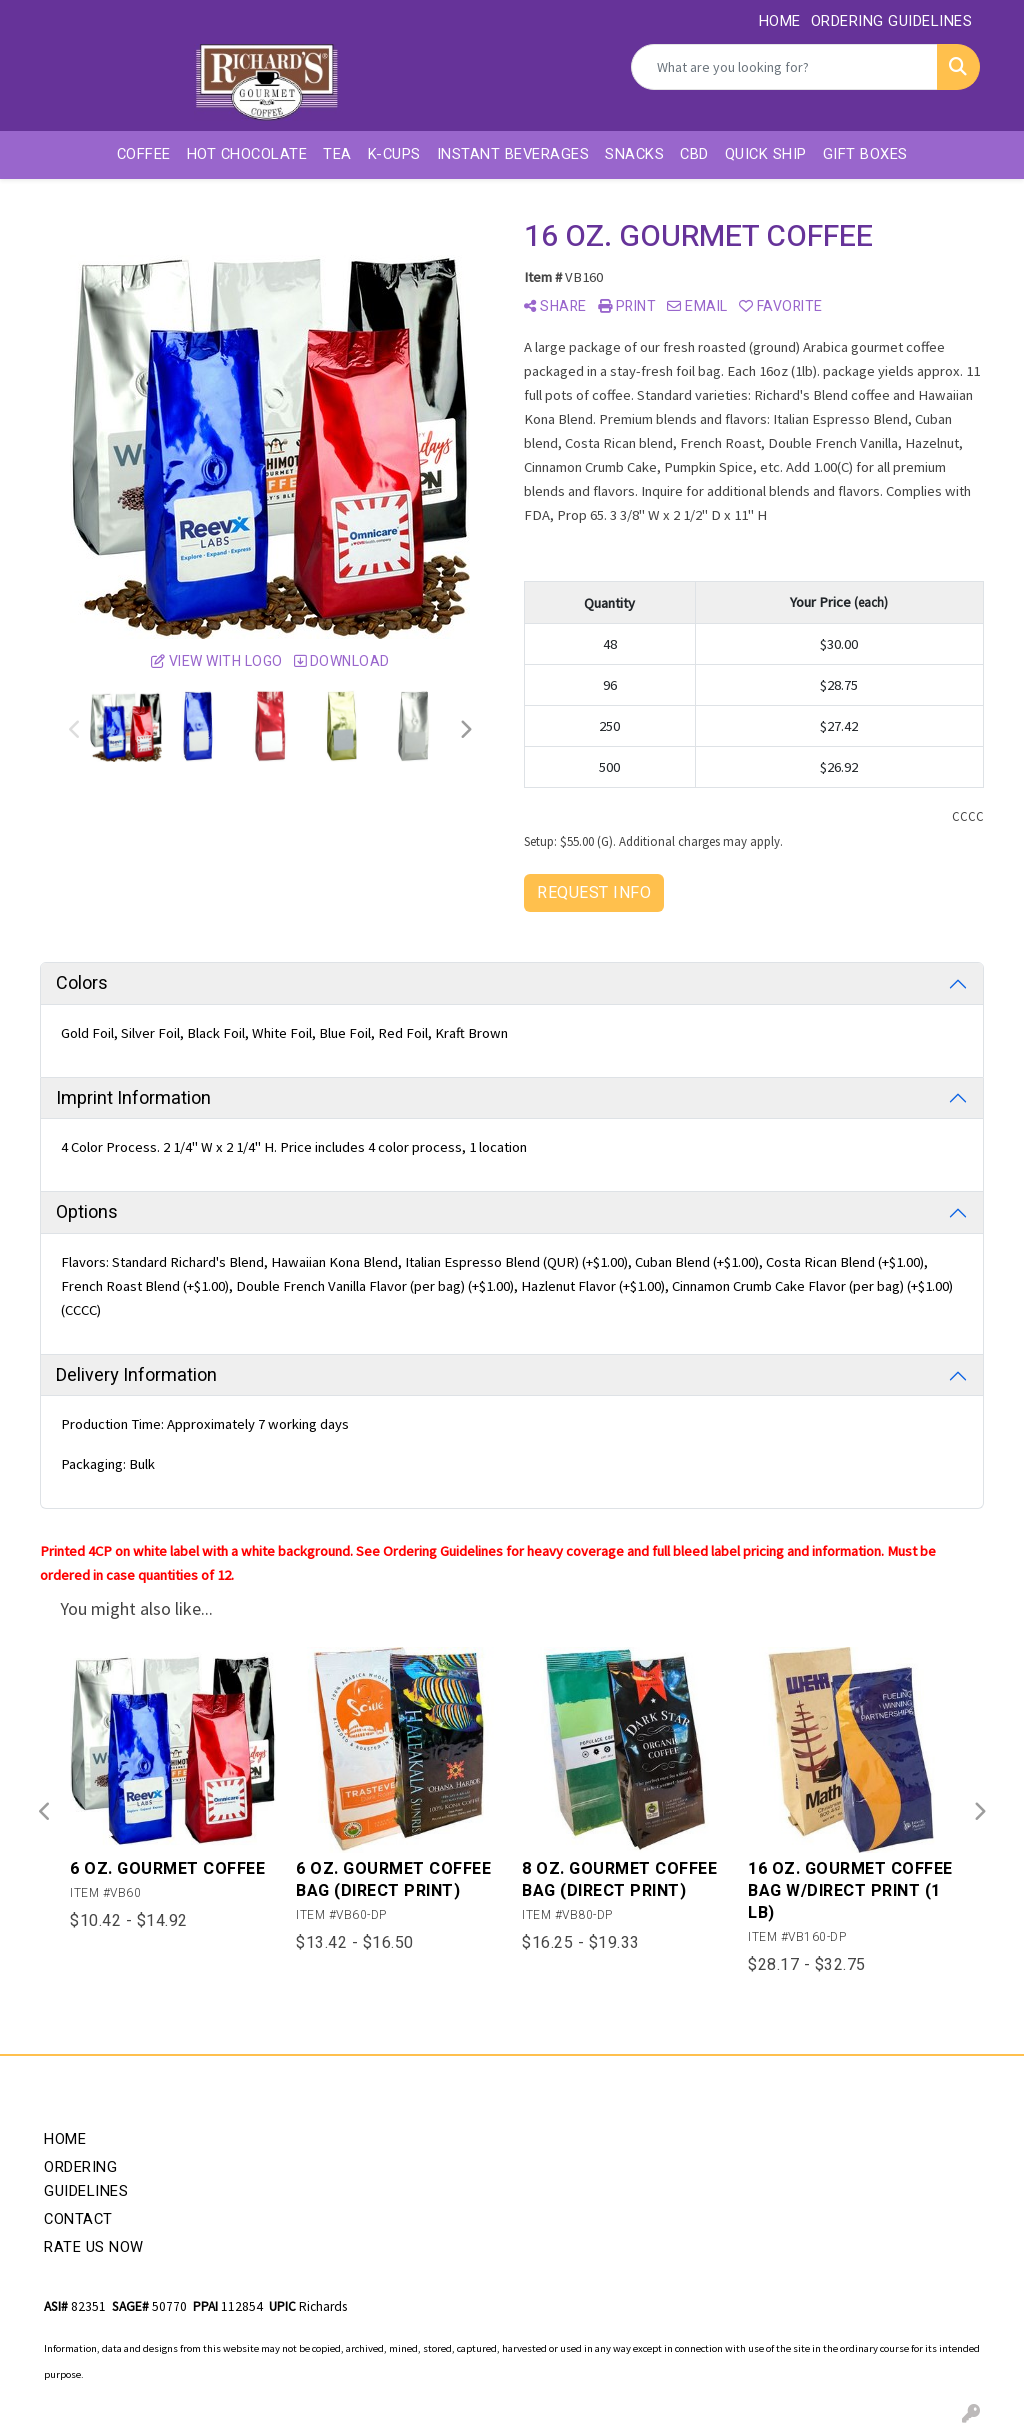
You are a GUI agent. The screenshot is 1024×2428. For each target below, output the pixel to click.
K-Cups (394, 154)
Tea (337, 154)
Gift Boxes (865, 154)
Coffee (144, 154)
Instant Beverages (513, 154)
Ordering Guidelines (86, 2179)
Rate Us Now (94, 2247)
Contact (78, 2219)
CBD (694, 154)
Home (65, 2139)
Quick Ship (766, 154)
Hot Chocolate (247, 154)
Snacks (634, 154)
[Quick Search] (784, 67)
